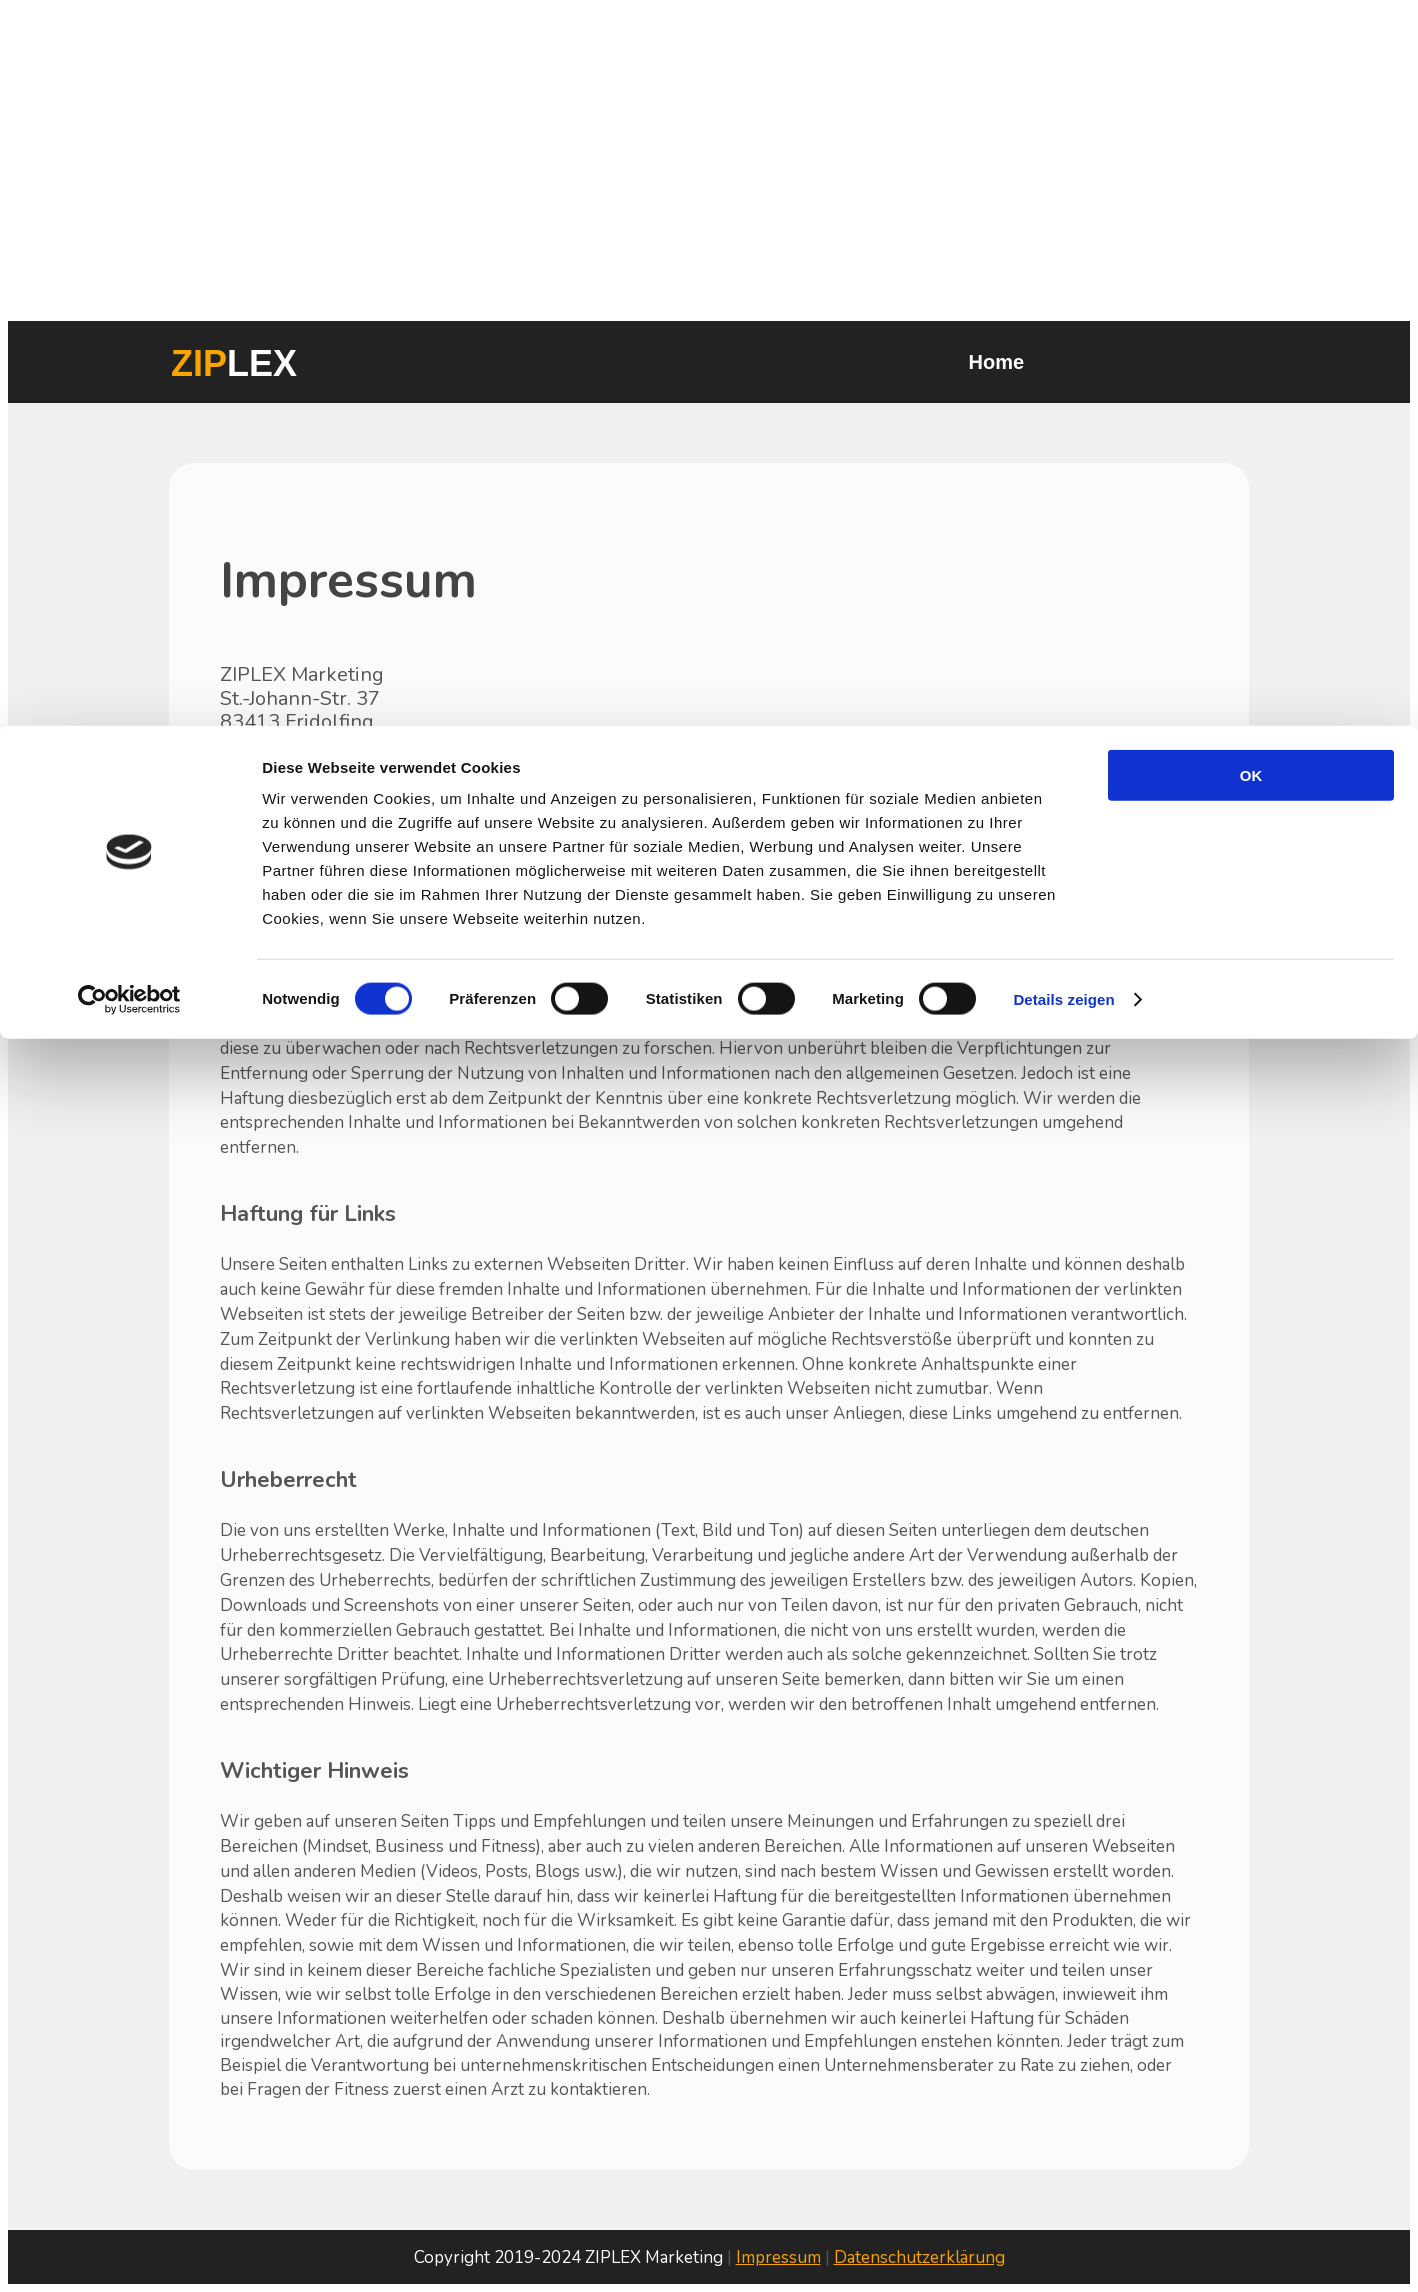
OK (1251, 49)
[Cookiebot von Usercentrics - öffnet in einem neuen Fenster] (129, 274)
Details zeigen (1063, 273)
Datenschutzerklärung (919, 2257)
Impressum (778, 2257)
